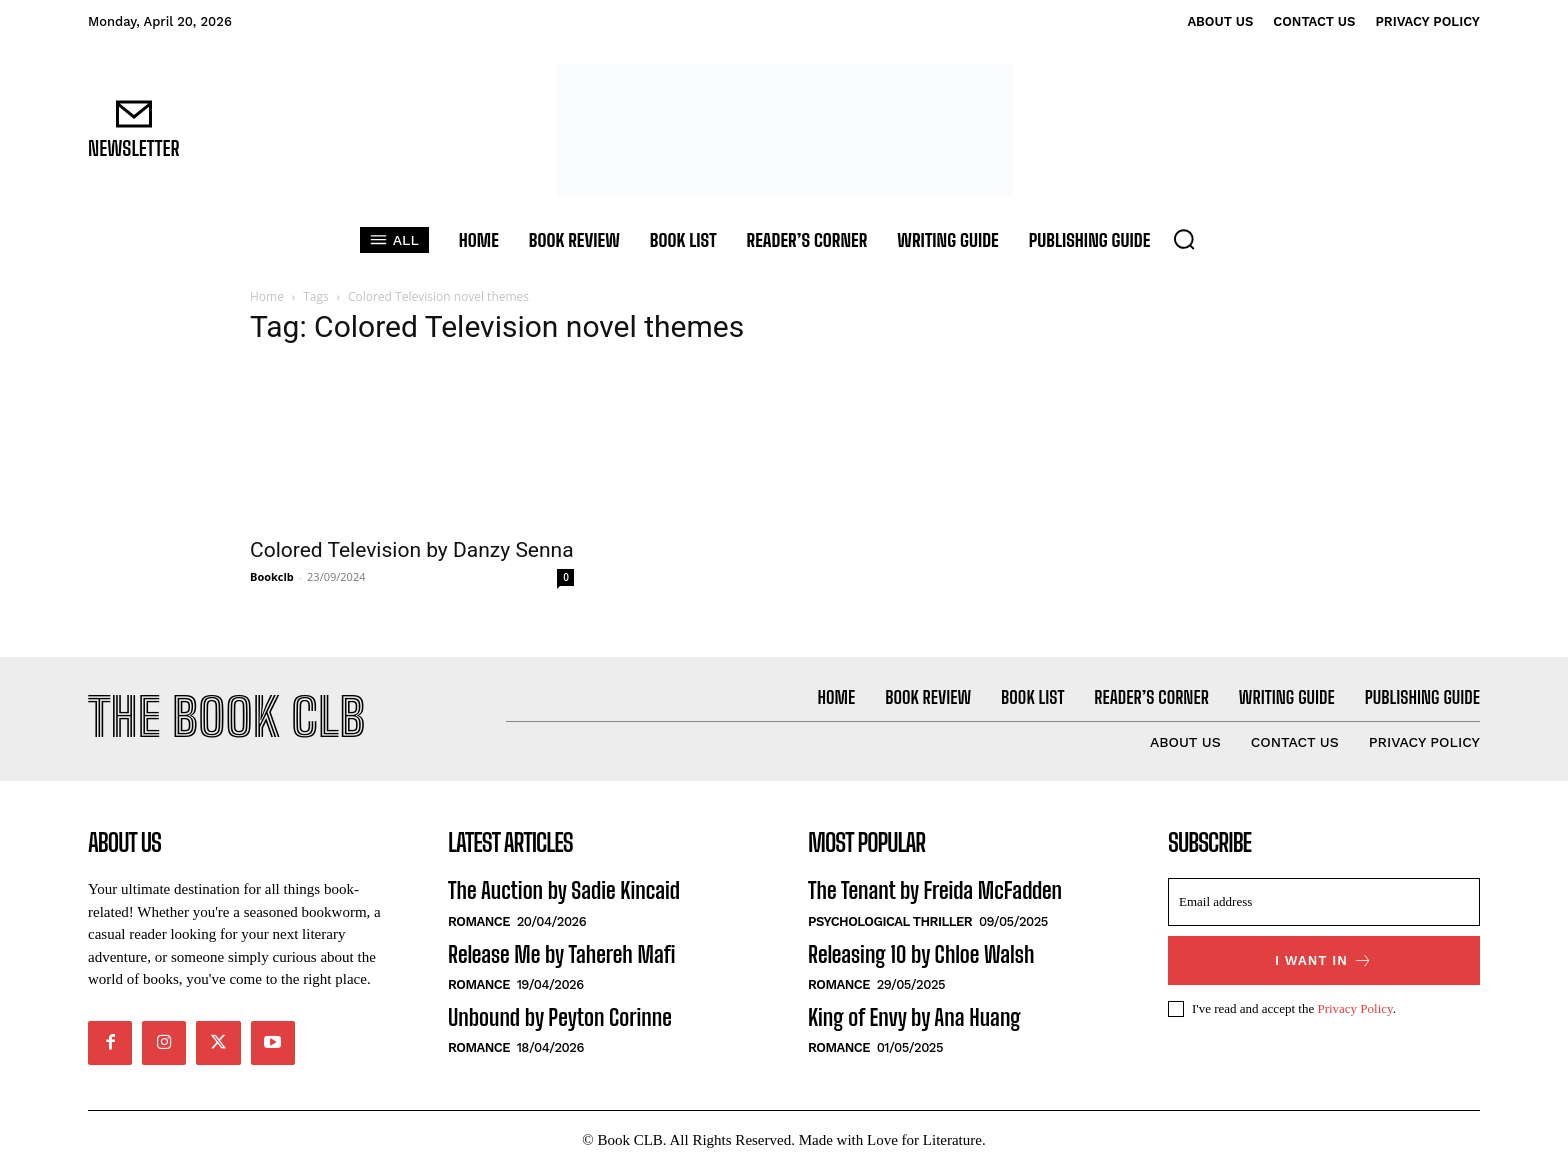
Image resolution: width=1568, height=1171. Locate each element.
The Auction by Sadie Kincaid (564, 893)
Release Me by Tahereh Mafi (561, 956)
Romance (479, 923)
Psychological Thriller (890, 923)
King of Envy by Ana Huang (914, 1019)
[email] (1324, 905)
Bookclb (272, 576)
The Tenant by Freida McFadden (935, 893)
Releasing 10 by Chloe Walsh (921, 956)
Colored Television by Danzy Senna (412, 550)
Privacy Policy (1354, 1010)
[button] (1184, 239)
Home (267, 296)
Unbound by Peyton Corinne (560, 1019)
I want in (1324, 963)
